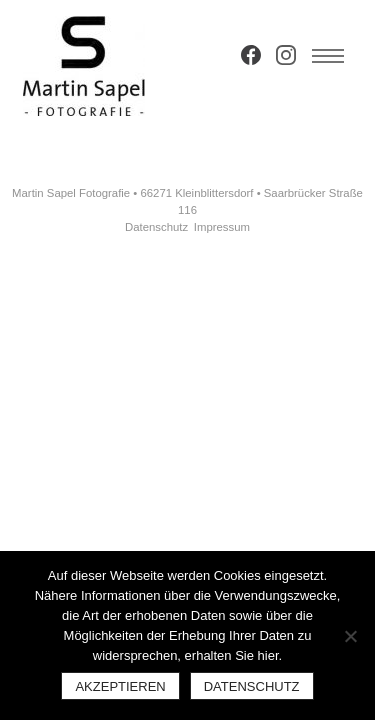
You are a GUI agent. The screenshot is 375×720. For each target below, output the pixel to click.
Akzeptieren (120, 686)
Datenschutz (156, 227)
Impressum (222, 227)
